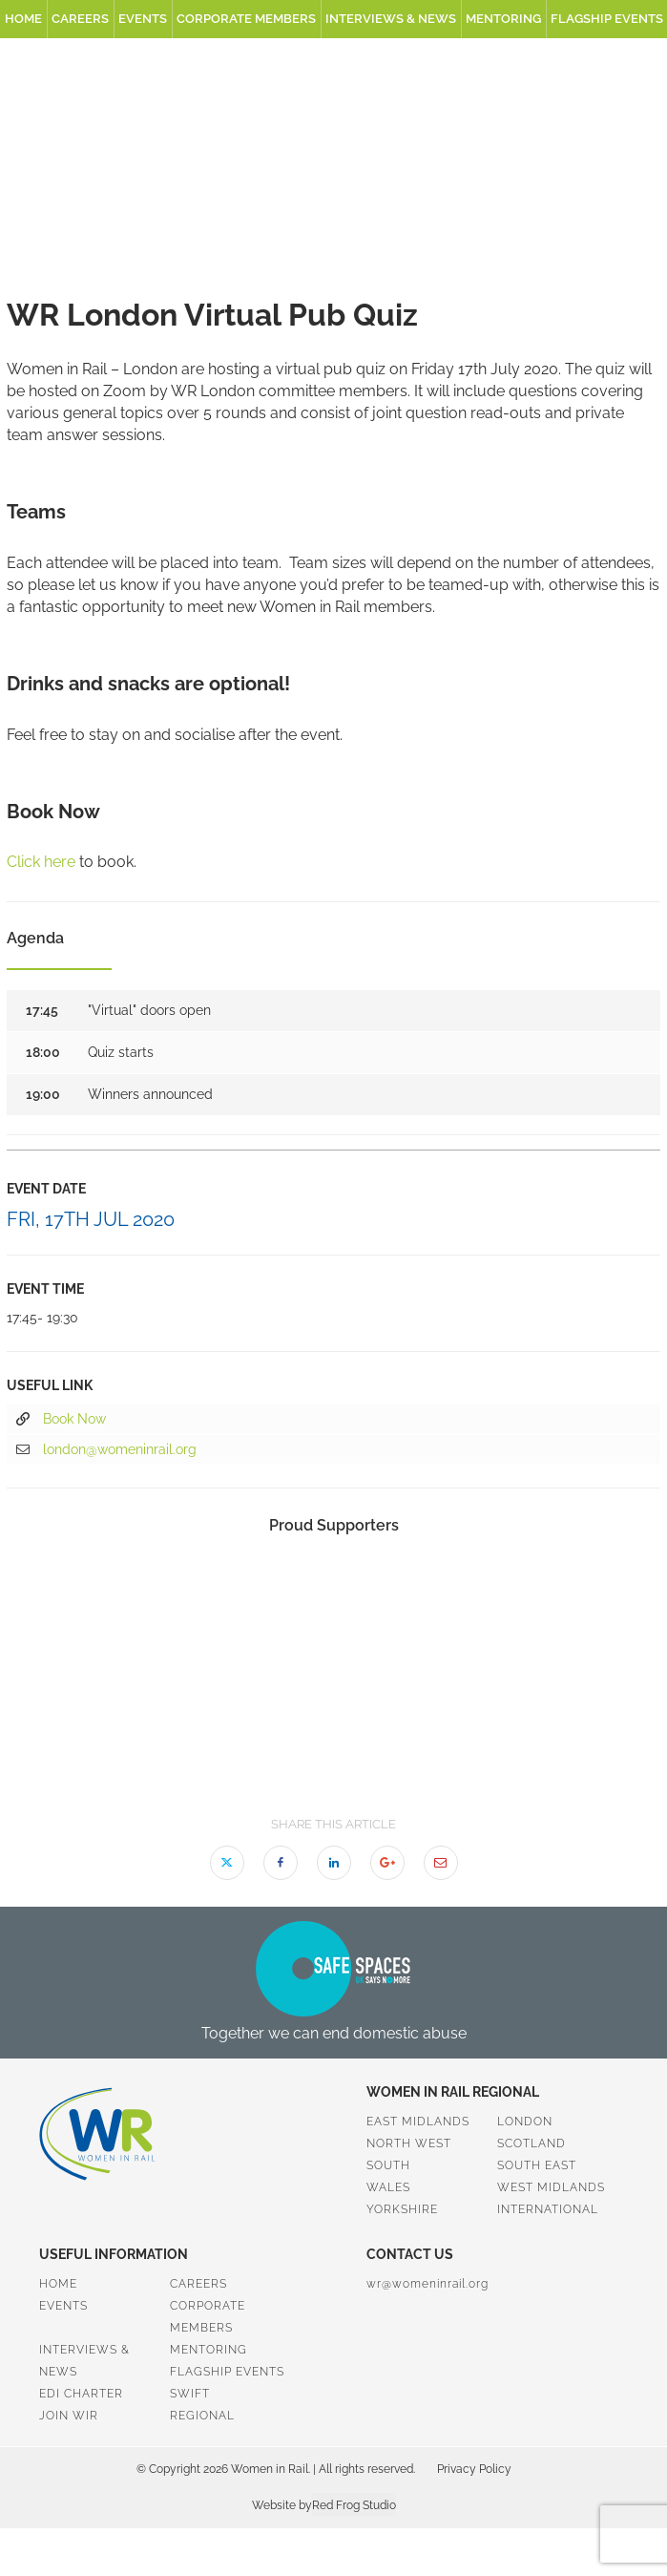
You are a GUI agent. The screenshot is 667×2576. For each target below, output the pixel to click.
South (388, 2165)
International (547, 2209)
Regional (202, 2415)
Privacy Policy (474, 2469)
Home (23, 18)
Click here (41, 862)
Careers (80, 18)
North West (408, 2143)
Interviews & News (390, 18)
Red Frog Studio (354, 2505)
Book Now (61, 1419)
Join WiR (68, 2415)
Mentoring (503, 18)
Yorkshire (402, 2209)
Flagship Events (227, 2371)
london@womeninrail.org (106, 1450)
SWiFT (190, 2393)
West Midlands (551, 2187)
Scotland (531, 2143)
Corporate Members (246, 18)
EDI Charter (81, 2393)
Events (142, 18)
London (524, 2121)
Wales (388, 2187)
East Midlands (417, 2121)
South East (536, 2165)
